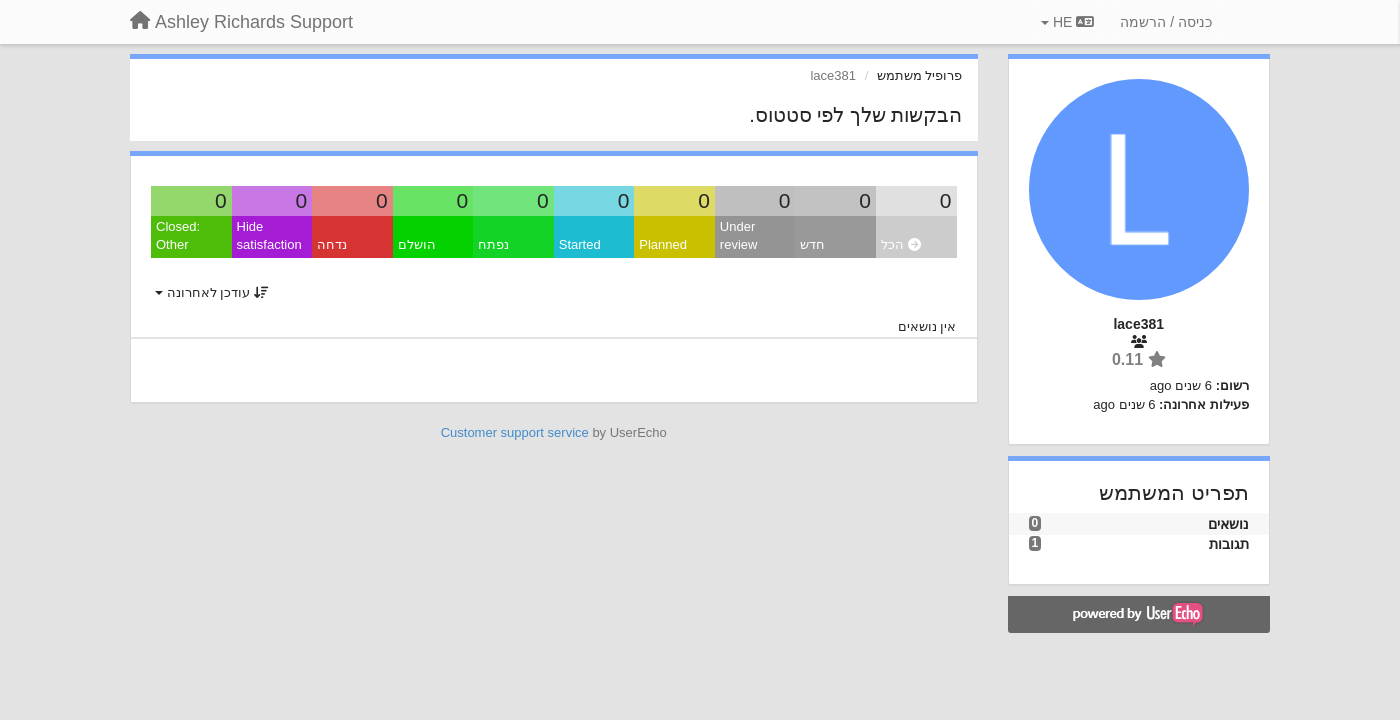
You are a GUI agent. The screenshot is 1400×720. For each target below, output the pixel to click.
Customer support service (515, 432)
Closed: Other (178, 236)
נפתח (493, 244)
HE (1067, 22)
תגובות (1229, 544)
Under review (739, 236)
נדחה (332, 244)
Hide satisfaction (269, 236)
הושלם (417, 244)
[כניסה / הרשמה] (1166, 22)
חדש (812, 244)
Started (580, 244)
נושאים (1228, 524)
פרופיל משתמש (920, 75)
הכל (901, 244)
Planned (663, 244)
